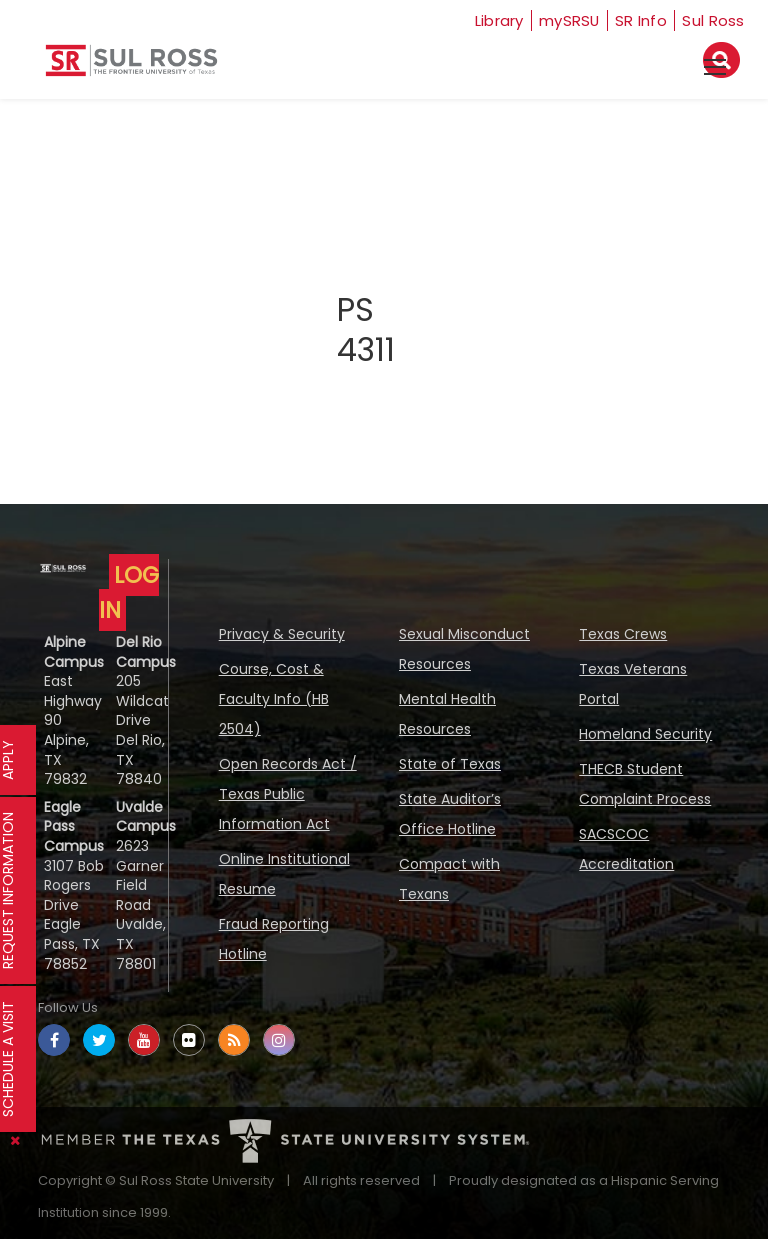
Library (488, 20)
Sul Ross (714, 20)
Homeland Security (645, 734)
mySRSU (564, 20)
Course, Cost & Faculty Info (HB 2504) (274, 699)
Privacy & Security (282, 634)
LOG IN (129, 592)
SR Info (639, 20)
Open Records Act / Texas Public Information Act (288, 794)
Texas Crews (623, 634)
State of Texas (450, 764)
